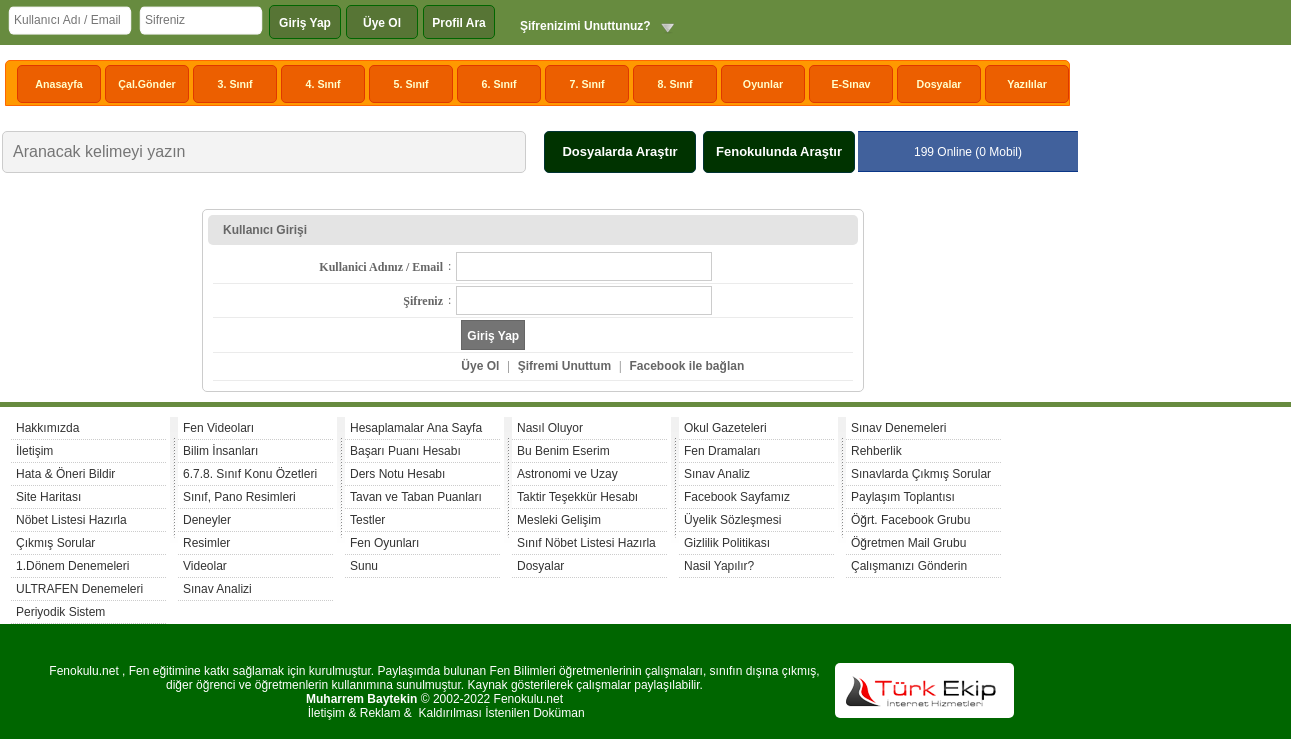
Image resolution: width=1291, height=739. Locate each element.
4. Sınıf (323, 84)
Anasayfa (58, 84)
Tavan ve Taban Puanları (416, 497)
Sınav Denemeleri (898, 428)
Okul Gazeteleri (725, 428)
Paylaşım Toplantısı (903, 497)
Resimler (206, 543)
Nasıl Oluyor (550, 428)
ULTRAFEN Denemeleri (79, 589)
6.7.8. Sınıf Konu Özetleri (250, 474)
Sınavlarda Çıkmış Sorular (921, 474)
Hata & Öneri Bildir (65, 474)
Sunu (364, 566)
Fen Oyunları (384, 543)
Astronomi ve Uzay (567, 474)
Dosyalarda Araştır (619, 151)
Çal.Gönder (146, 84)
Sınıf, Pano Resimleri (239, 497)
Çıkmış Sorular (55, 543)
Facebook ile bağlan (687, 366)
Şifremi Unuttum (564, 366)
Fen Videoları (218, 428)
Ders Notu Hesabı (397, 474)
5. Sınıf (411, 84)
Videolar (205, 566)
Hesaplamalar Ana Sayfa (416, 428)
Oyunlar (763, 84)
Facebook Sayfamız (737, 497)
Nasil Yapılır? (719, 566)
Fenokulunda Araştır (779, 151)
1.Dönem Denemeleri (72, 566)
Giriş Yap (305, 23)
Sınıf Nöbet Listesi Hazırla (586, 543)
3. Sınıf (235, 84)
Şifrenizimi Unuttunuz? (585, 26)
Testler (367, 520)
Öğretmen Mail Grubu (908, 543)
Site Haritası (48, 497)
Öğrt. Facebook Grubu (910, 520)
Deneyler (207, 520)
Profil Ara (459, 23)
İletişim (34, 451)
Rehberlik (876, 451)
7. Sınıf (587, 84)
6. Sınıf (499, 84)
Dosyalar (938, 84)
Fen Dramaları (722, 451)
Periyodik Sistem (60, 612)
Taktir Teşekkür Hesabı (577, 497)
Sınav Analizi (217, 589)
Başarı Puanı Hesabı (405, 451)
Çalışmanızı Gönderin (909, 566)
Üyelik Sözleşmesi (732, 520)
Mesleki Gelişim (559, 520)
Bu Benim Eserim (563, 451)
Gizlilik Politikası (727, 543)
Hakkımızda (47, 428)
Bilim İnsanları (220, 451)
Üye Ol (382, 23)
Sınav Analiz (717, 474)
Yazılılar (1027, 84)
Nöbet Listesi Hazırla (71, 520)
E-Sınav (850, 84)
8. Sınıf (675, 84)
